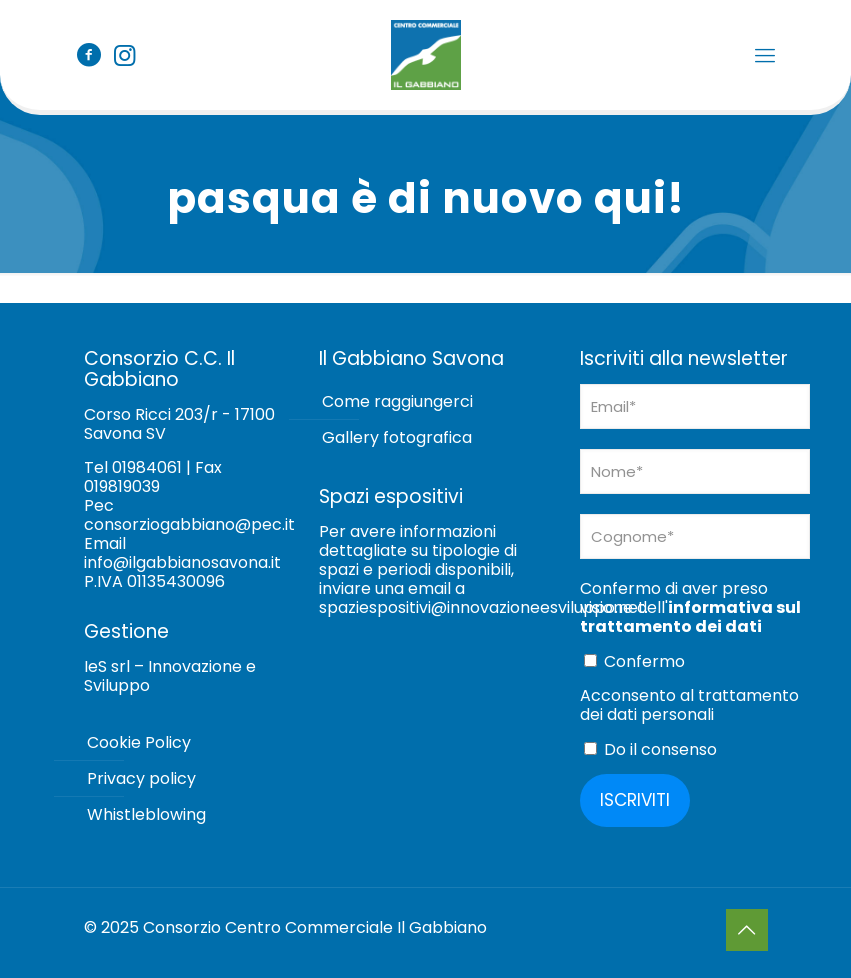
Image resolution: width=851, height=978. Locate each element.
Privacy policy (141, 778)
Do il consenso (650, 749)
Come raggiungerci (397, 401)
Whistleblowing (146, 814)
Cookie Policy (139, 742)
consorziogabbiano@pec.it (189, 524)
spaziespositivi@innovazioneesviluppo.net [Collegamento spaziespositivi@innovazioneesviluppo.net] (482, 607)
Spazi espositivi (391, 496)
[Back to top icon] (747, 930)
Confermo (634, 661)
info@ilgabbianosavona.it (182, 562)
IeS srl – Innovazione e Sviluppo (170, 676)
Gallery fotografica (397, 437)
